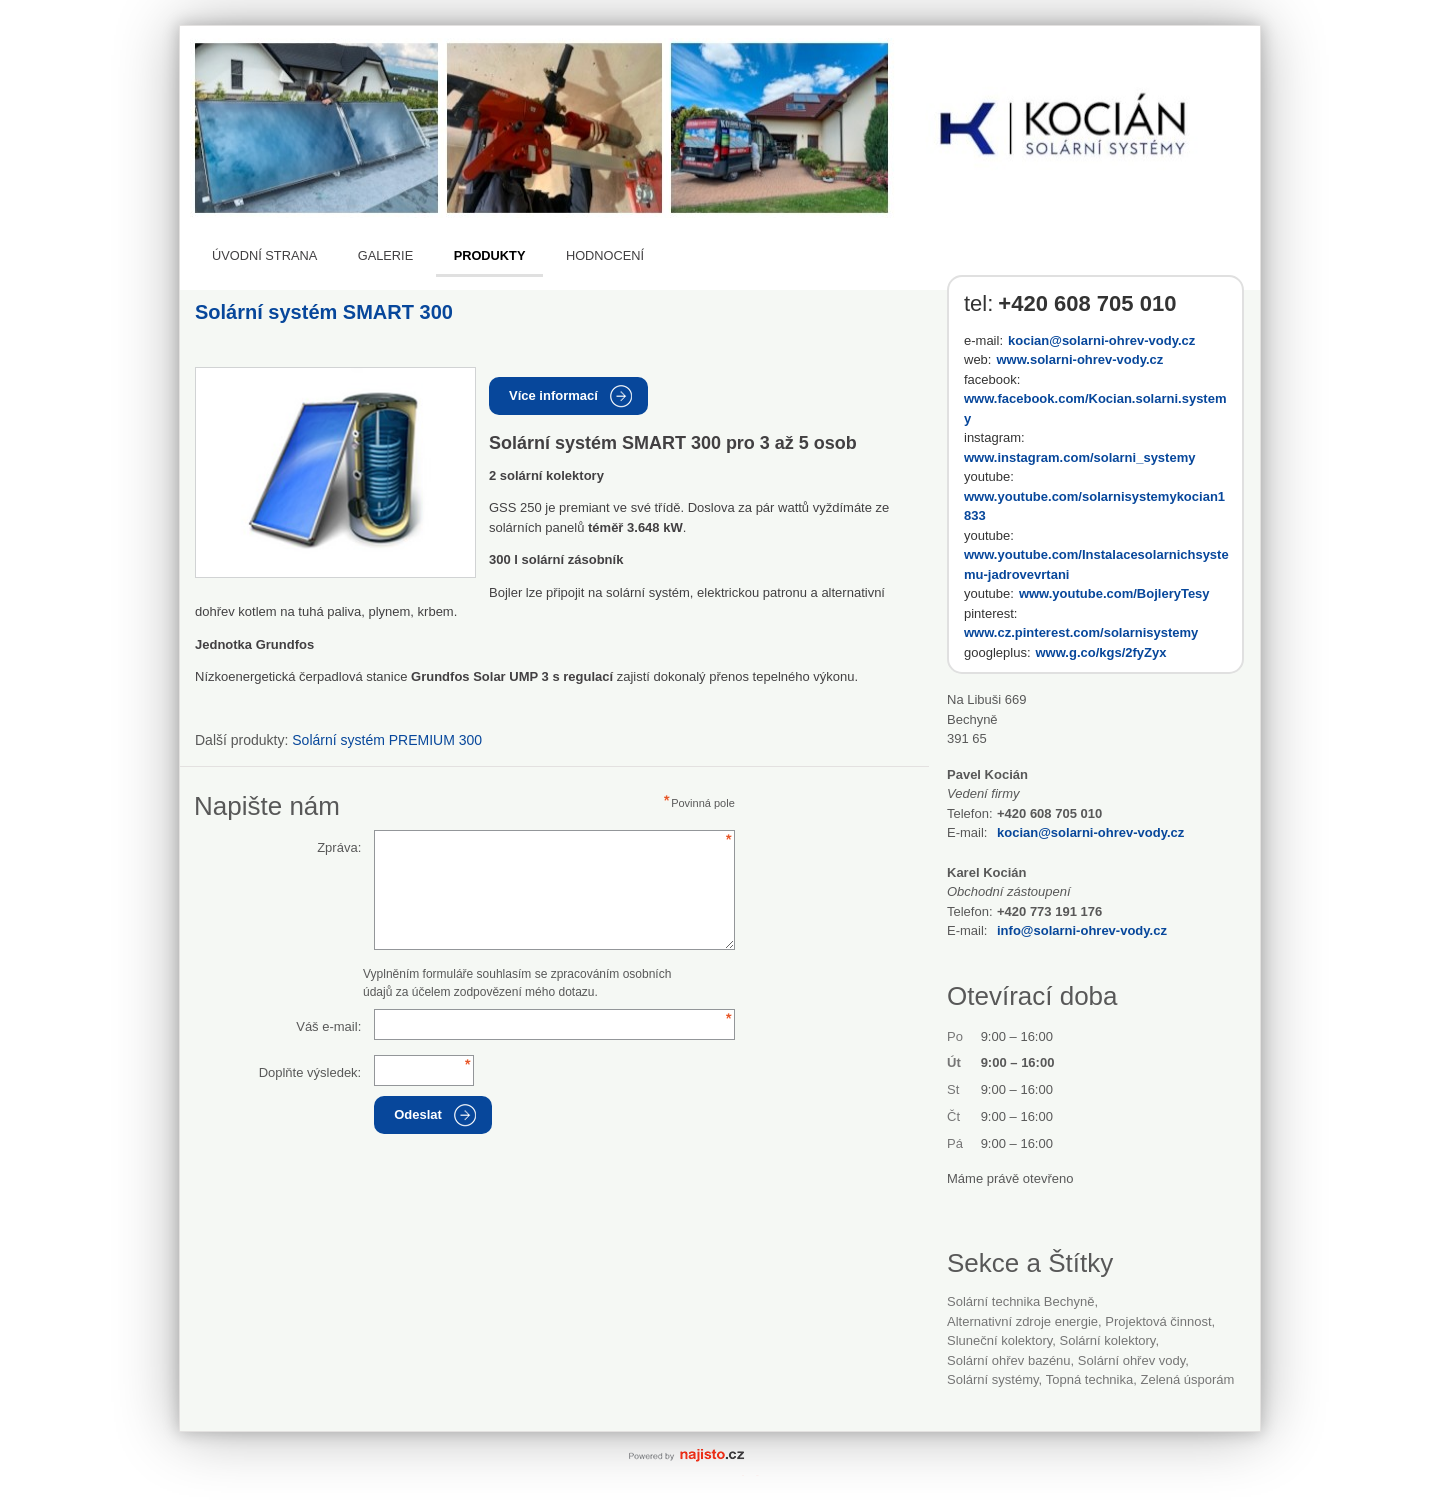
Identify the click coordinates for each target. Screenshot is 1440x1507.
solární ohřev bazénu (1009, 1360)
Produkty (490, 255)
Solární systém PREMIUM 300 (387, 740)
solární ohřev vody (1131, 1360)
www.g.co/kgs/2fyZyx (1101, 652)
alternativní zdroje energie (1022, 1321)
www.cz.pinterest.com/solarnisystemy (1081, 632)
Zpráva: (339, 847)
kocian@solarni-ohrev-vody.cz (1101, 340)
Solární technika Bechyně (1020, 1301)
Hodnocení (605, 255)
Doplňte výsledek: (310, 1072)
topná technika (1089, 1379)
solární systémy (993, 1379)
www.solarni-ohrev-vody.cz (1079, 359)
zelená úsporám (1187, 1379)
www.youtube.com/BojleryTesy (1114, 593)
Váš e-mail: (328, 1026)
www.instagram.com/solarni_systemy (1079, 457)
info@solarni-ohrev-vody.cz (1082, 930)
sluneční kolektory (999, 1340)
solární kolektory (1108, 1340)
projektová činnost (1158, 1321)
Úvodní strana (264, 255)
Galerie (385, 255)
